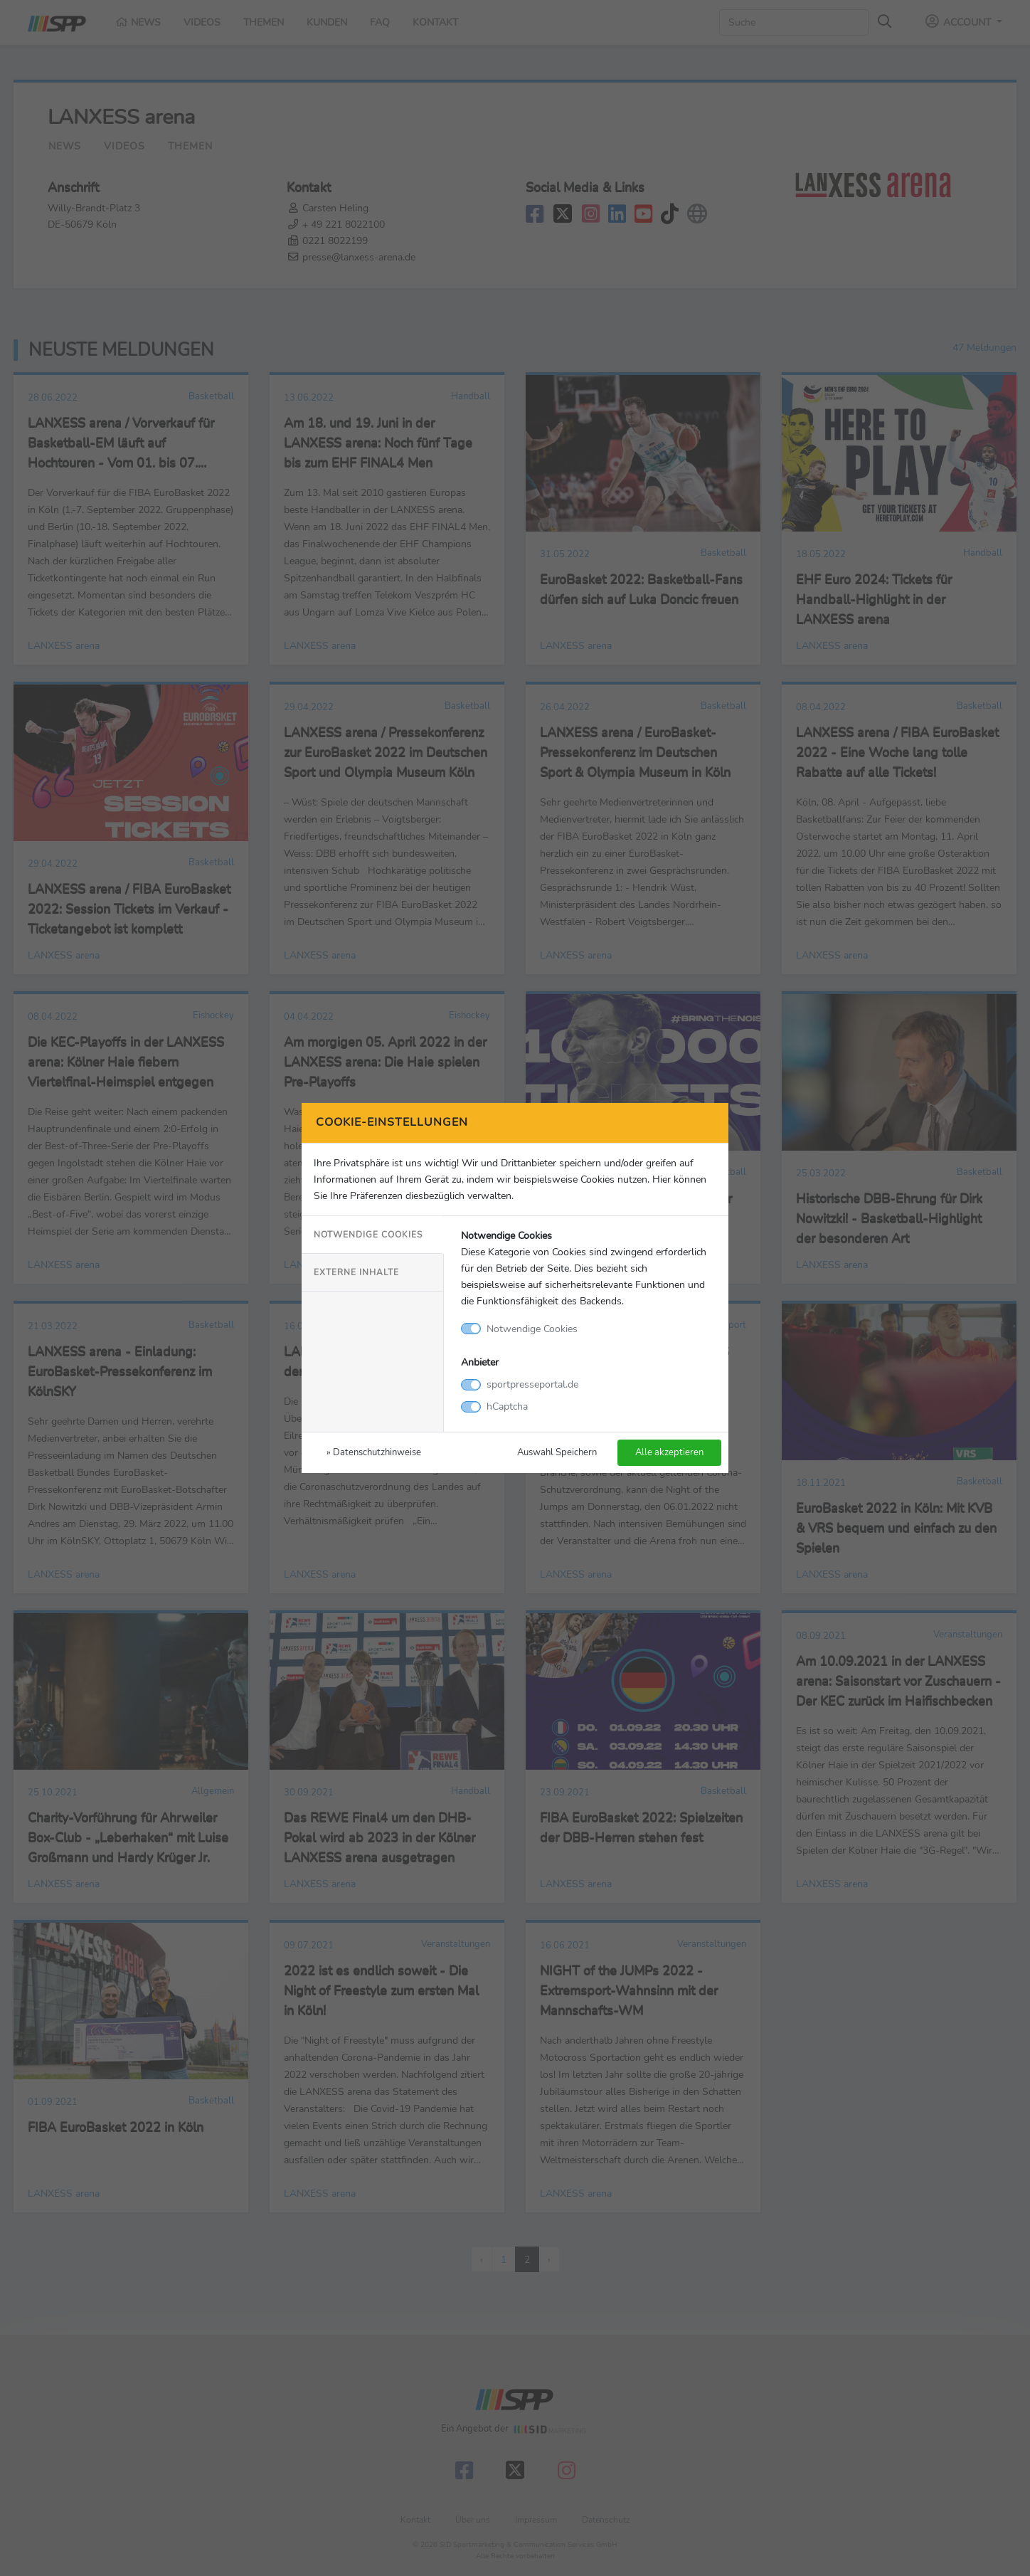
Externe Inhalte (356, 1272)
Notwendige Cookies (368, 1234)
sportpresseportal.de (532, 1384)
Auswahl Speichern (557, 1452)
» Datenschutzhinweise (373, 1452)
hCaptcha (507, 1406)
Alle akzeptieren (669, 1452)
